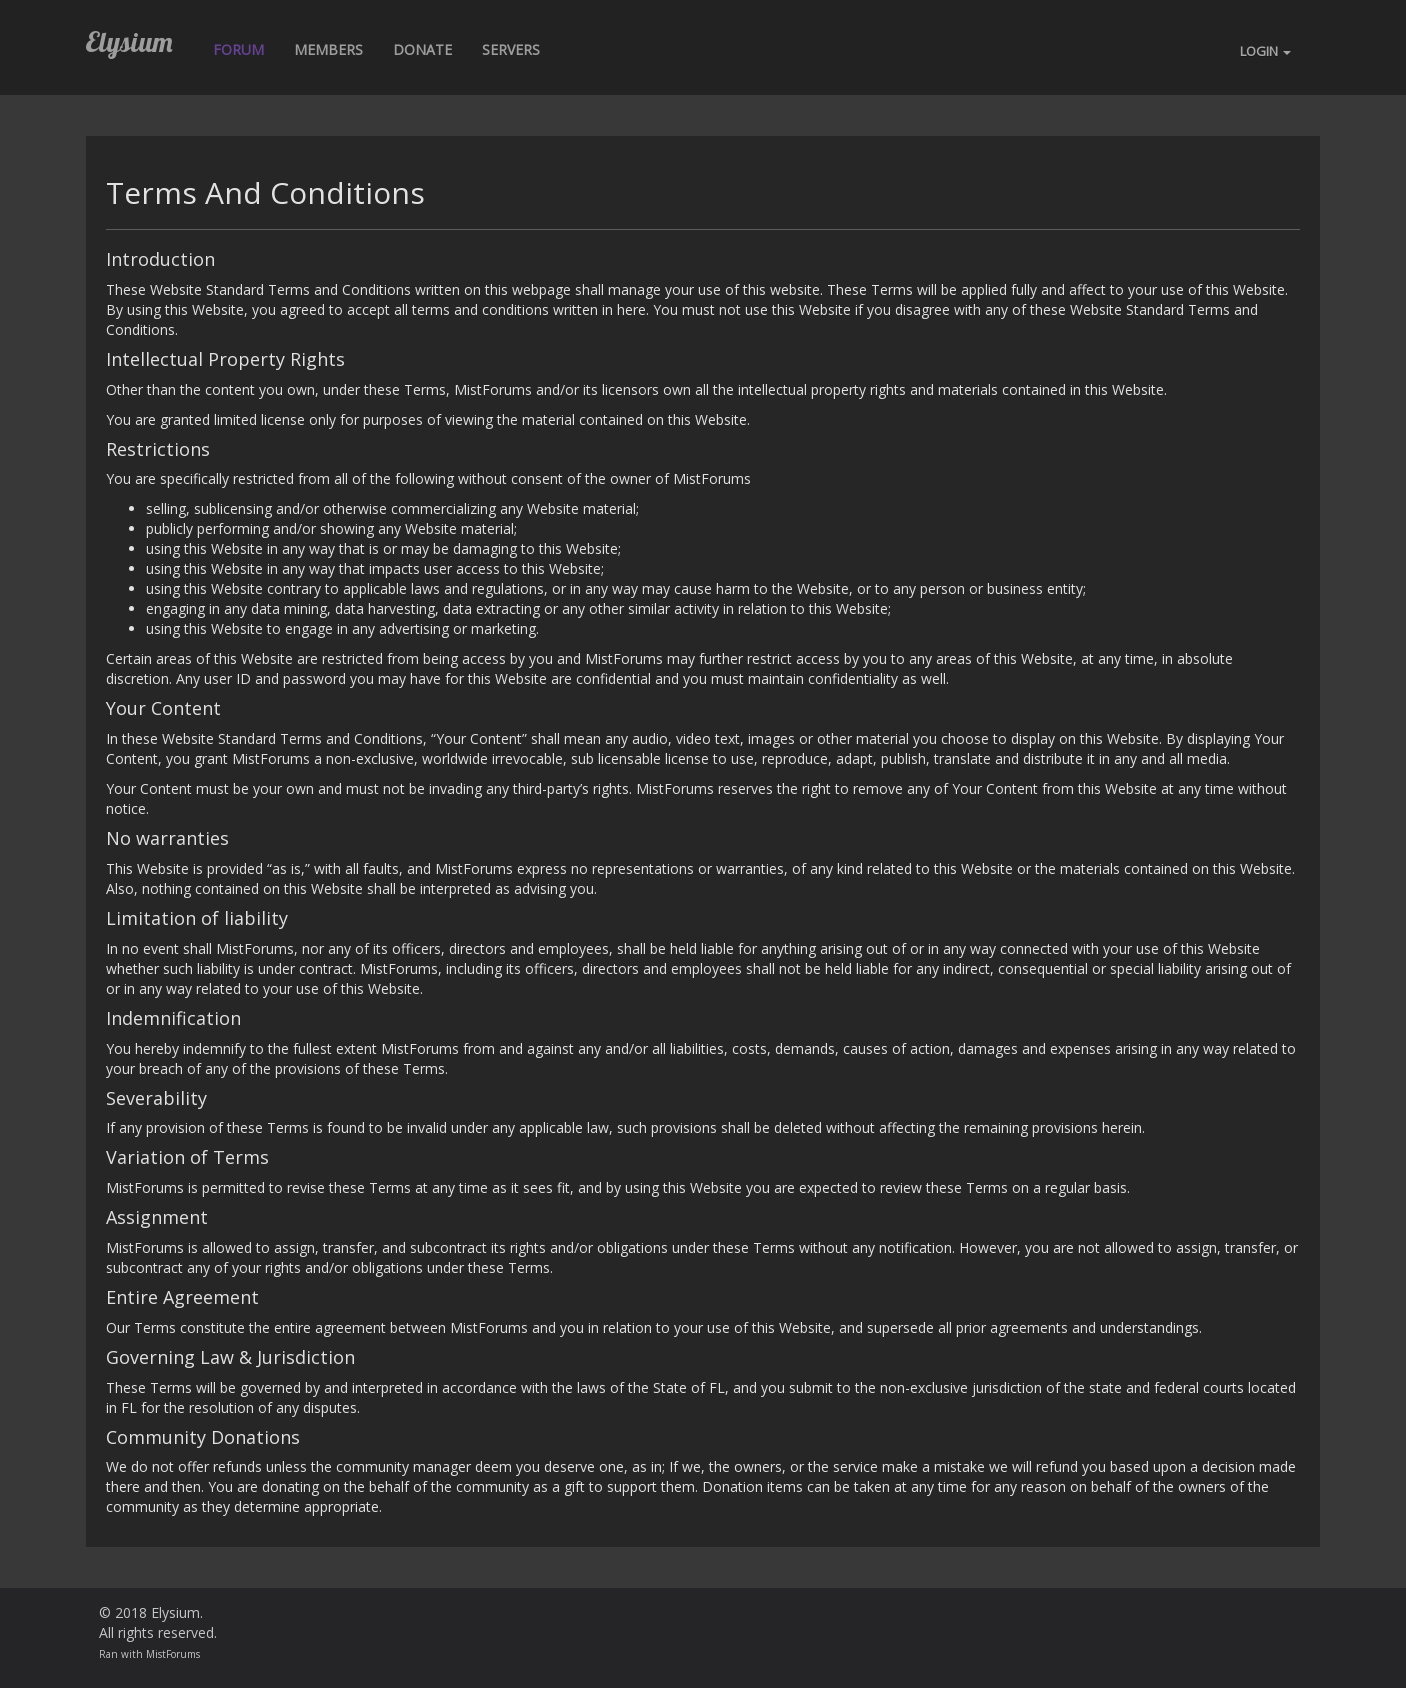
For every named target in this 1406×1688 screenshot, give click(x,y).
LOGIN (1265, 51)
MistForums (173, 1654)
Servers (511, 49)
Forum (238, 49)
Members (328, 49)
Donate (422, 49)
